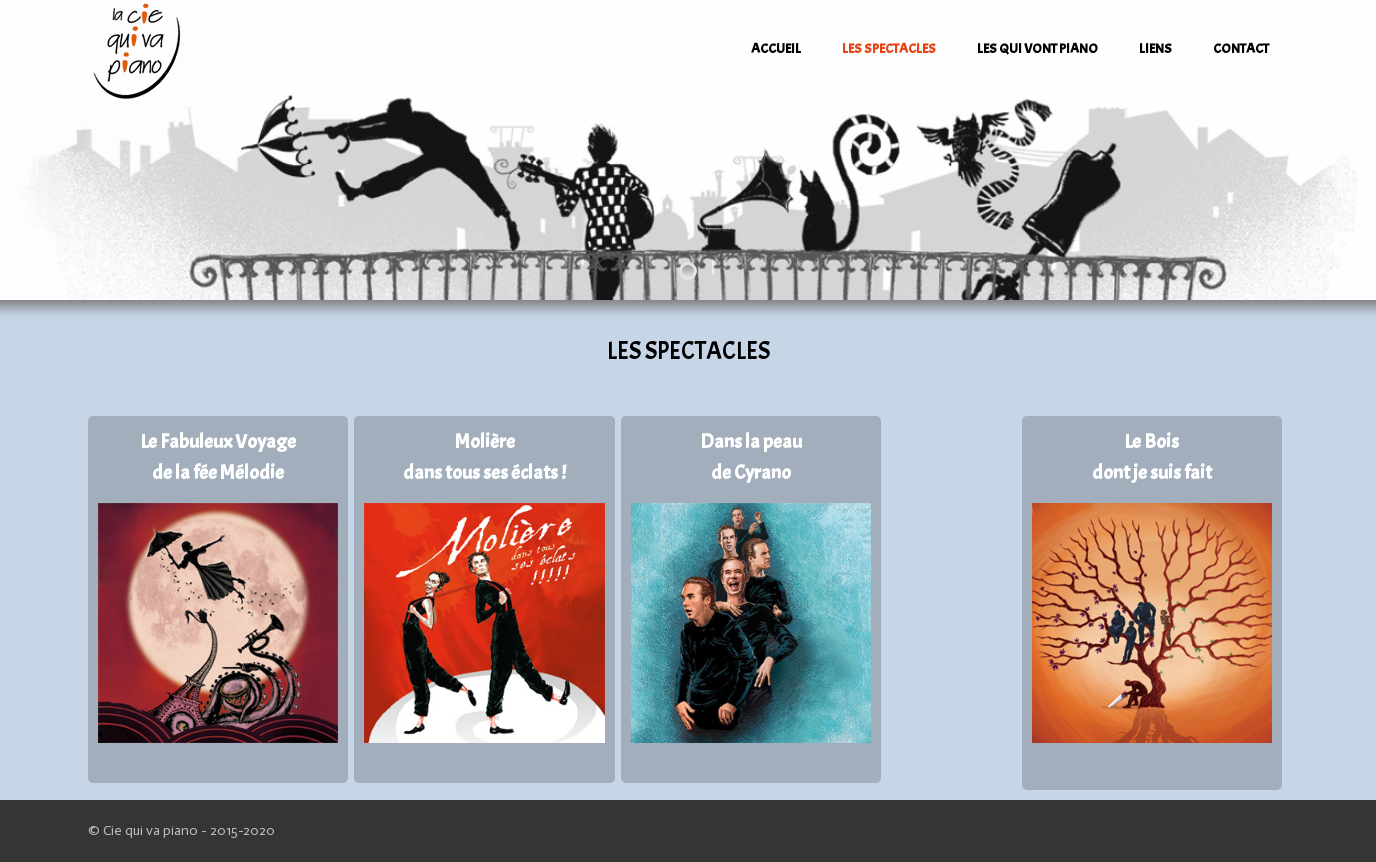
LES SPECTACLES (889, 48)
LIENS (1155, 48)
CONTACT (1241, 48)
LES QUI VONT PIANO (1037, 48)
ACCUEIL (776, 48)
